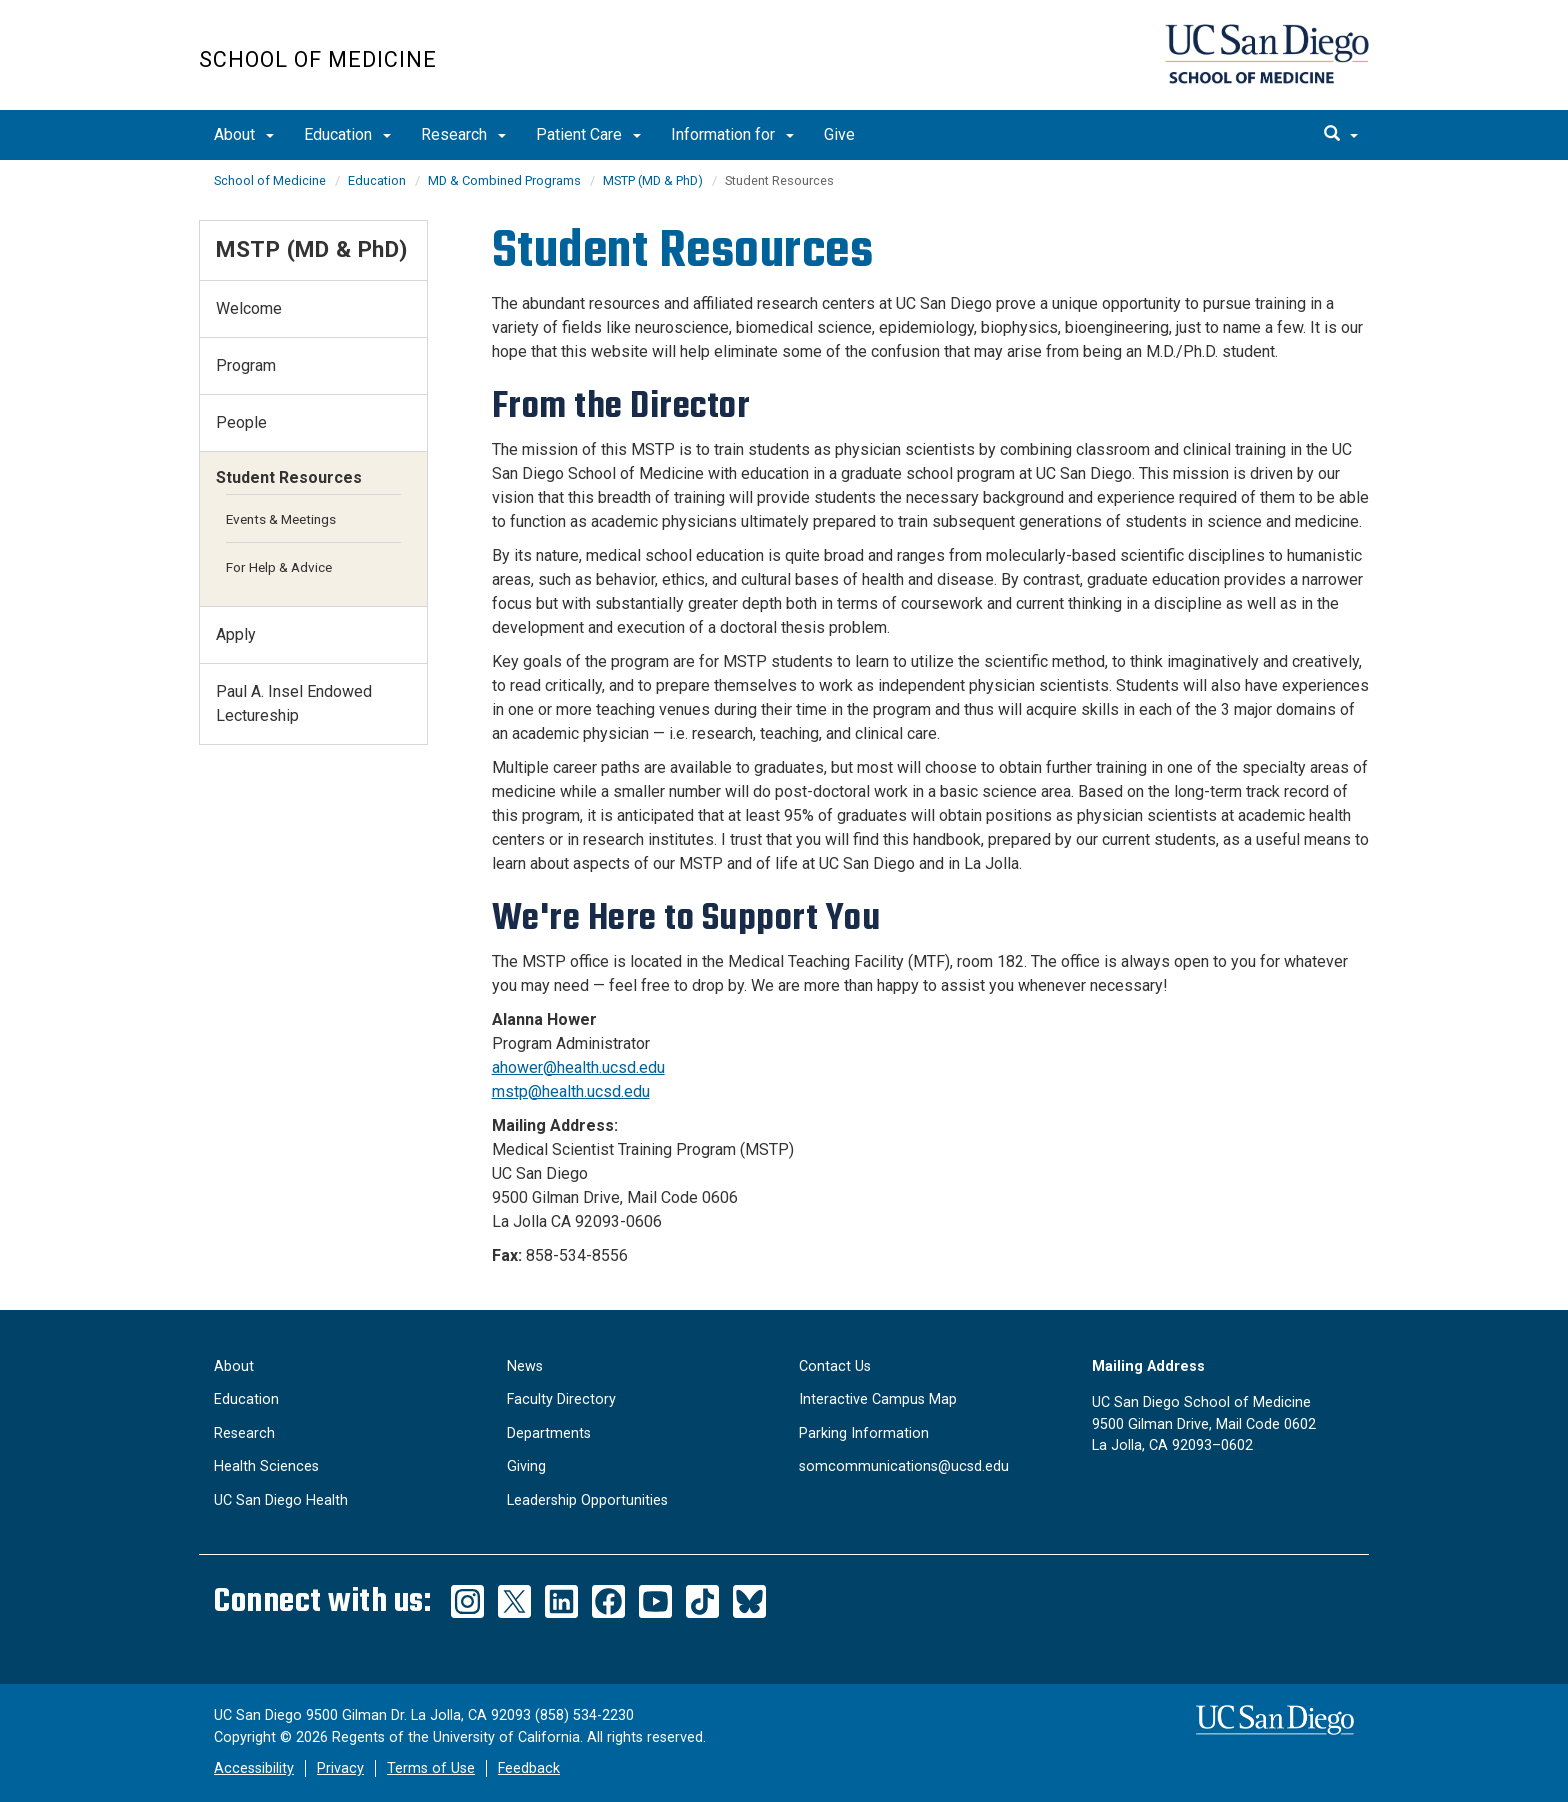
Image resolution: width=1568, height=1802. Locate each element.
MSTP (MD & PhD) (653, 180)
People (241, 422)
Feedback (529, 1768)
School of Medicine (318, 59)
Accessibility (254, 1768)
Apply (236, 634)
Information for (732, 134)
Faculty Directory (561, 1399)
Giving (526, 1466)
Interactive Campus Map (878, 1399)
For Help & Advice (279, 567)
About (244, 134)
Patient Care (588, 134)
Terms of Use (431, 1768)
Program (246, 365)
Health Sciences (266, 1466)
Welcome (249, 308)
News (525, 1366)
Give (839, 134)
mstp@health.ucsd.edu (571, 1091)
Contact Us (835, 1366)
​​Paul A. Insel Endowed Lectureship (294, 703)
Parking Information (864, 1433)
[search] (1341, 135)
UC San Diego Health (281, 1500)
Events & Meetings (281, 519)
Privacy (340, 1768)
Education (347, 134)
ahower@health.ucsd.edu (578, 1067)
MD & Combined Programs (504, 180)
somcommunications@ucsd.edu (904, 1466)
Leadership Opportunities (587, 1500)
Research (463, 134)
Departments (549, 1433)
